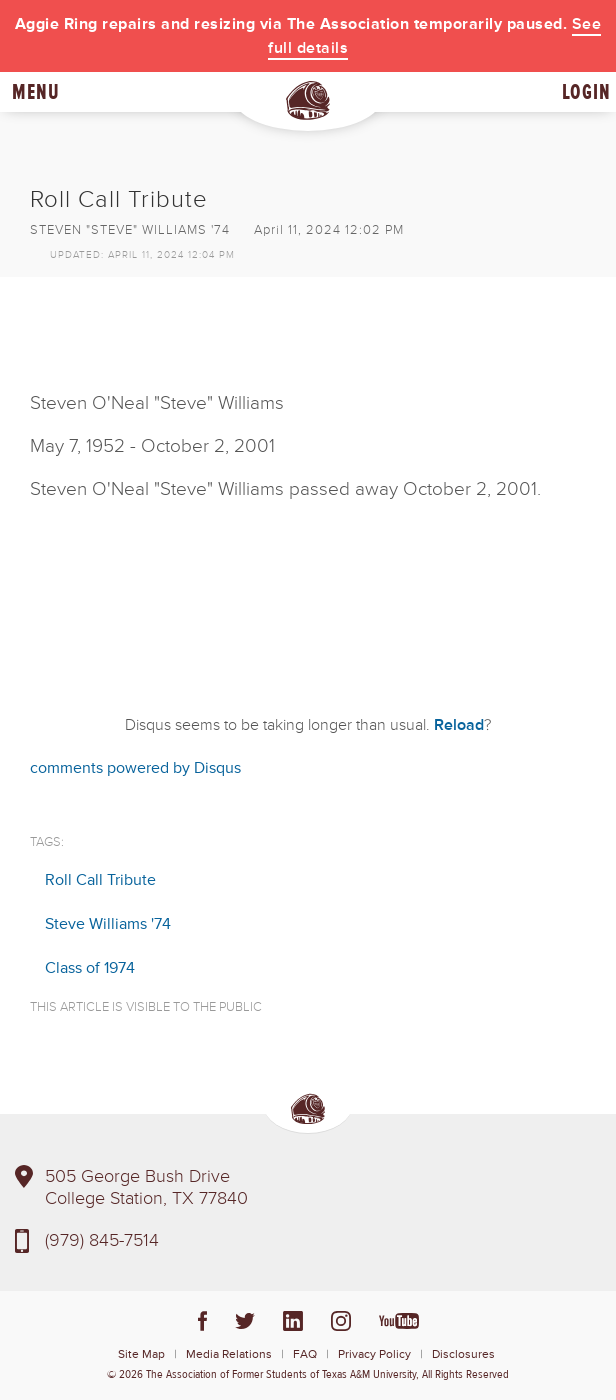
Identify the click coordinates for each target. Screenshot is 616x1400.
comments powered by (135, 768)
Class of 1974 (90, 968)
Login (586, 92)
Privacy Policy (374, 1354)
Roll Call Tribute (100, 880)
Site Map (141, 1354)
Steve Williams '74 (108, 924)
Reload (459, 725)
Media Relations (229, 1354)
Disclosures (463, 1354)
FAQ (305, 1354)
